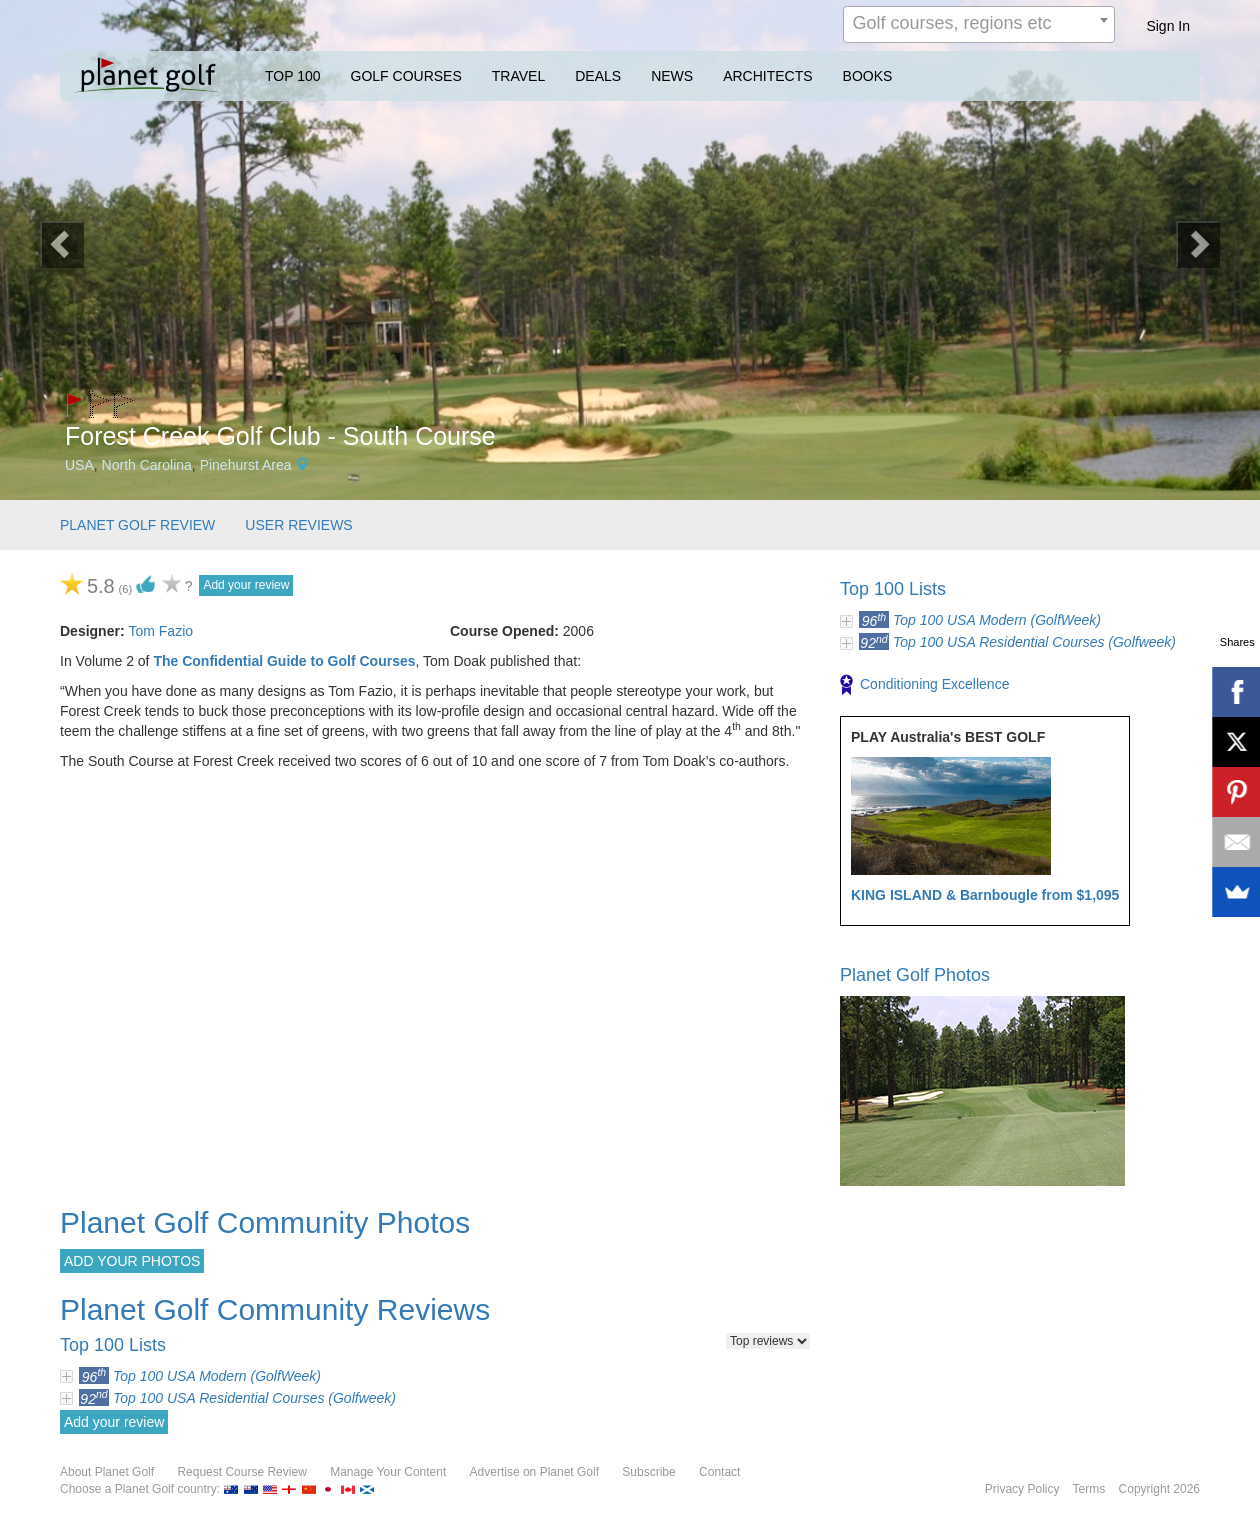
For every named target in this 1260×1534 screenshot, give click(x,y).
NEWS (672, 76)
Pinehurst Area (246, 465)
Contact (719, 1472)
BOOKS (868, 76)
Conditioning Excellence (924, 685)
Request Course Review (241, 1472)
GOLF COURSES (406, 76)
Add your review (246, 585)
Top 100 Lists (893, 589)
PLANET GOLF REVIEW (137, 525)
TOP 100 (293, 76)
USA (79, 465)
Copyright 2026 (1159, 1489)
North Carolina (147, 465)
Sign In (1168, 26)
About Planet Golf (107, 1472)
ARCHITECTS (767, 76)
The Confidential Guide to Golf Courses (284, 661)
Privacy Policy (1022, 1489)
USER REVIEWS (298, 525)
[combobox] (979, 24)
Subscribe (648, 1472)
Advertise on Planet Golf (534, 1472)
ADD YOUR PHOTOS (132, 1261)
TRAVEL (518, 76)
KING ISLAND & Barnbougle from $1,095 (985, 895)
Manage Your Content (388, 1472)
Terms (1089, 1489)
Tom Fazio (160, 631)
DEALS (598, 76)
